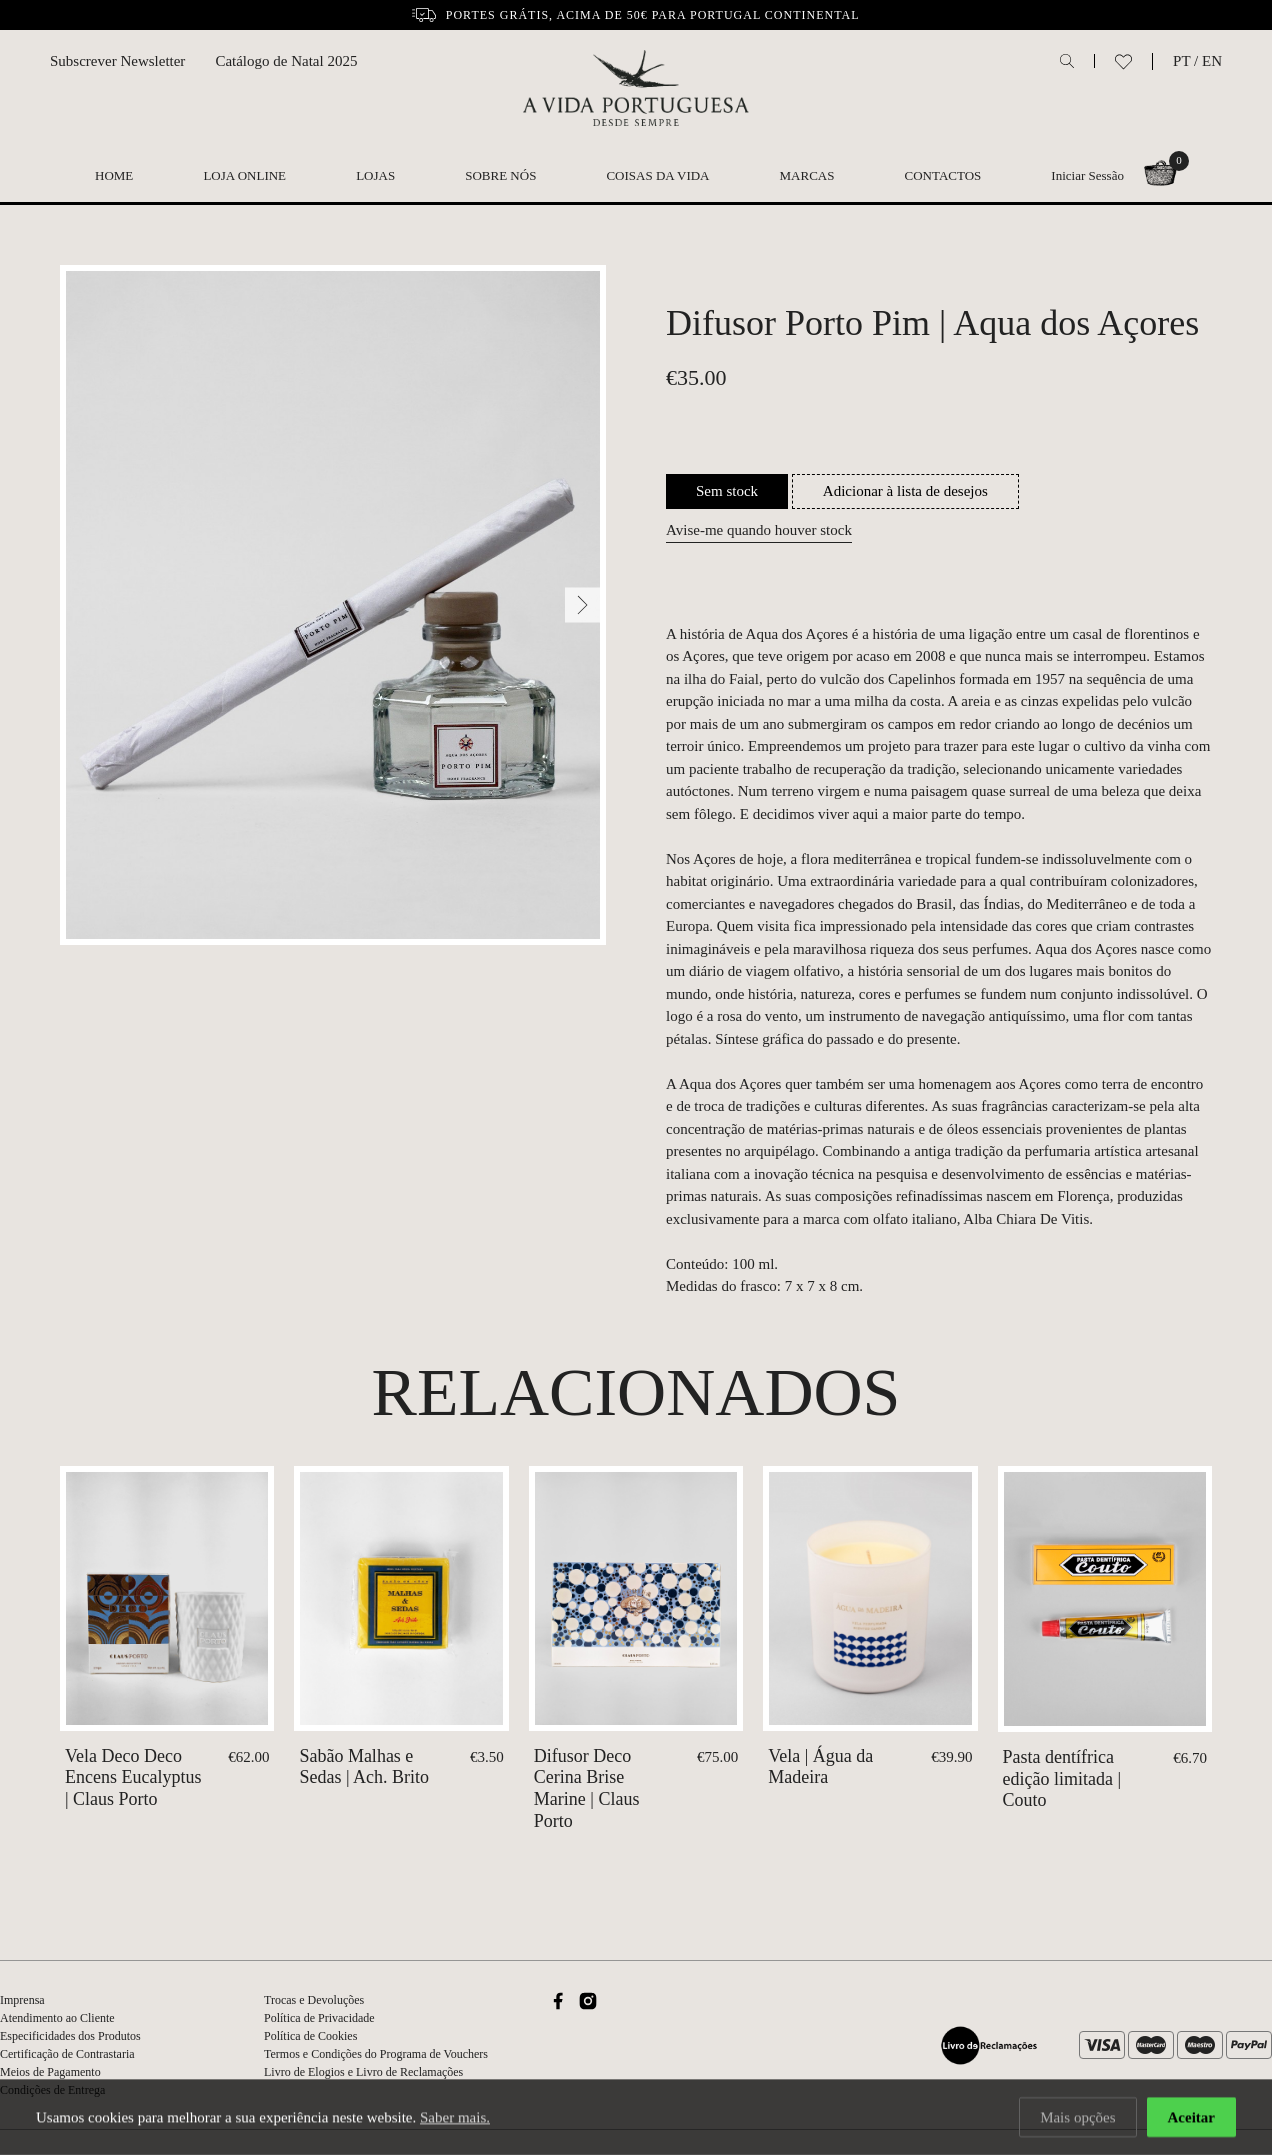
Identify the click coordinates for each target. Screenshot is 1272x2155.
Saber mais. (455, 2119)
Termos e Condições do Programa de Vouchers (376, 2054)
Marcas (807, 175)
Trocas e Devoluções (314, 2000)
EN (1212, 61)
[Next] (582, 605)
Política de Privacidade (319, 2018)
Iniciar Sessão (1087, 175)
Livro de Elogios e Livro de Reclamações (363, 2072)
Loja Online (244, 175)
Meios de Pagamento (50, 2072)
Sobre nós (500, 175)
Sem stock (727, 491)
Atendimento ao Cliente (57, 2018)
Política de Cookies (310, 2036)
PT (1181, 61)
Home (114, 175)
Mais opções (1077, 2119)
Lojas (375, 175)
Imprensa (22, 2000)
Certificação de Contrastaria (67, 2054)
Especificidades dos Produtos (70, 2036)
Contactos (943, 175)
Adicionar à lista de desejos (905, 491)
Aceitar (1191, 2119)
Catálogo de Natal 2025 (286, 61)
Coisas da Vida (657, 175)
